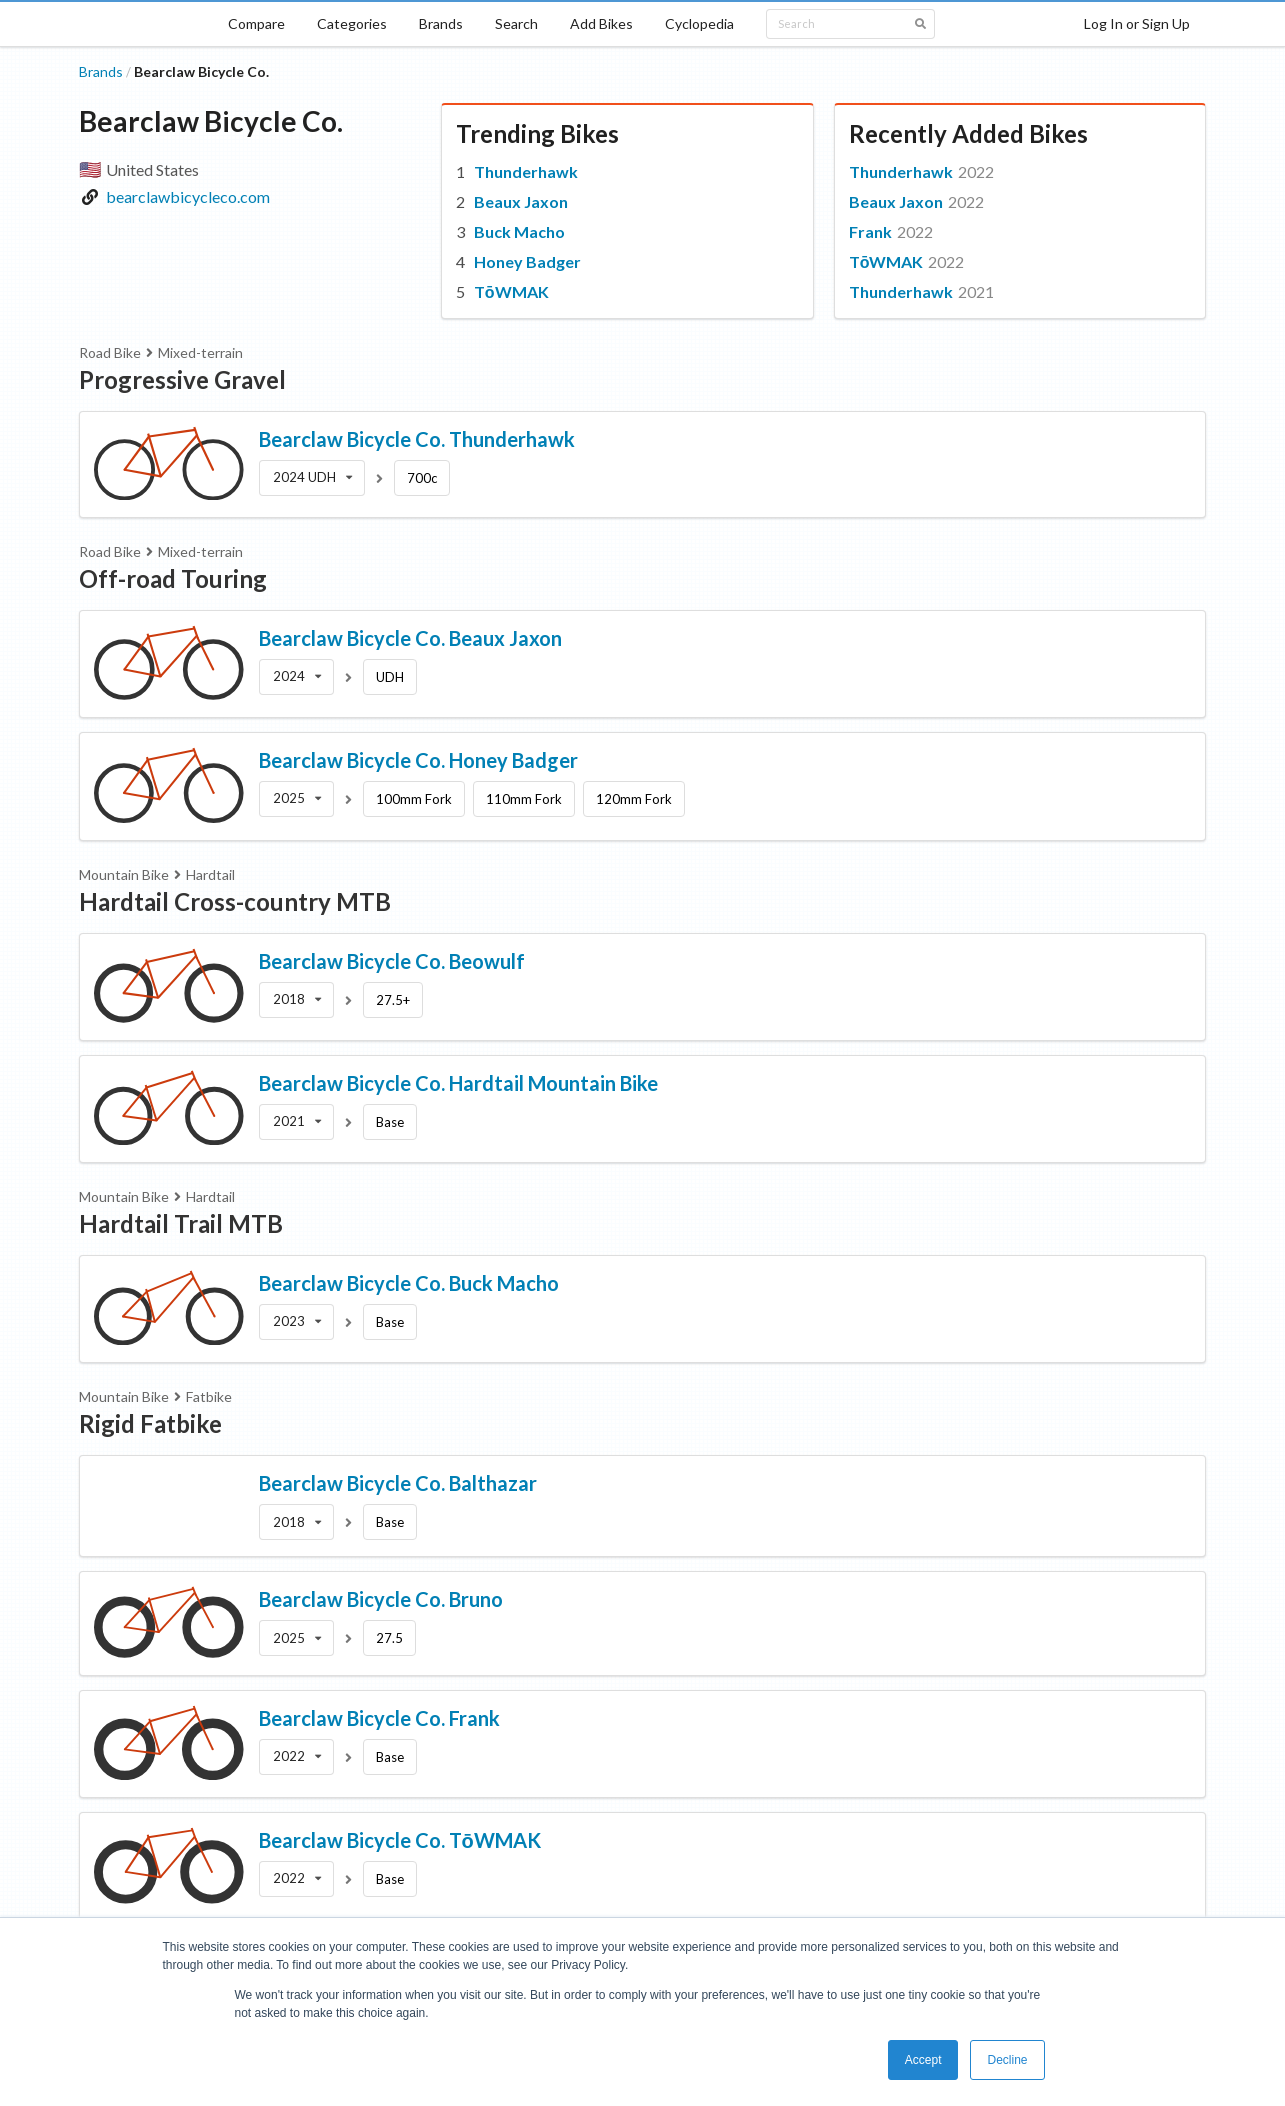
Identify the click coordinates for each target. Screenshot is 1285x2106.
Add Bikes (601, 23)
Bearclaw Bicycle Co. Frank (379, 1718)
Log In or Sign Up (1137, 23)
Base (390, 1122)
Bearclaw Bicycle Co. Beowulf (392, 961)
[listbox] (312, 478)
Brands (441, 23)
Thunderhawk (526, 171)
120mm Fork (634, 799)
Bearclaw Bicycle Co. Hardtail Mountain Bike (458, 1083)
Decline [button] (1007, 2060)
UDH (390, 677)
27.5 (389, 1638)
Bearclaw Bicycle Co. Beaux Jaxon (410, 638)
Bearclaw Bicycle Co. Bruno (381, 1599)
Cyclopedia (699, 23)
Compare (256, 23)
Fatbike (209, 1396)
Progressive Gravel (182, 379)
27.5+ (393, 1000)
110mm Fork (524, 799)
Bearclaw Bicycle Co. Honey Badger (418, 760)
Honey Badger (527, 261)
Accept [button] (923, 2060)
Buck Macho (519, 231)
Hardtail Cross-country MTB (235, 901)
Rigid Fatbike (150, 1423)
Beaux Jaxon (521, 201)
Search (516, 23)
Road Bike (110, 352)
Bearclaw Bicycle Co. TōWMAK (400, 1840)
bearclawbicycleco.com (188, 196)
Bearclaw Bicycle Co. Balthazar (398, 1483)
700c (422, 478)
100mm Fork (414, 799)
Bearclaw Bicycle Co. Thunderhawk (417, 439)
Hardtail (210, 874)
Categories (352, 23)
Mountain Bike (124, 874)
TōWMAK (511, 291)
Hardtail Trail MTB (181, 1223)
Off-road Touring (173, 578)
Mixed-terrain (200, 352)
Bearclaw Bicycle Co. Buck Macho (409, 1283)
